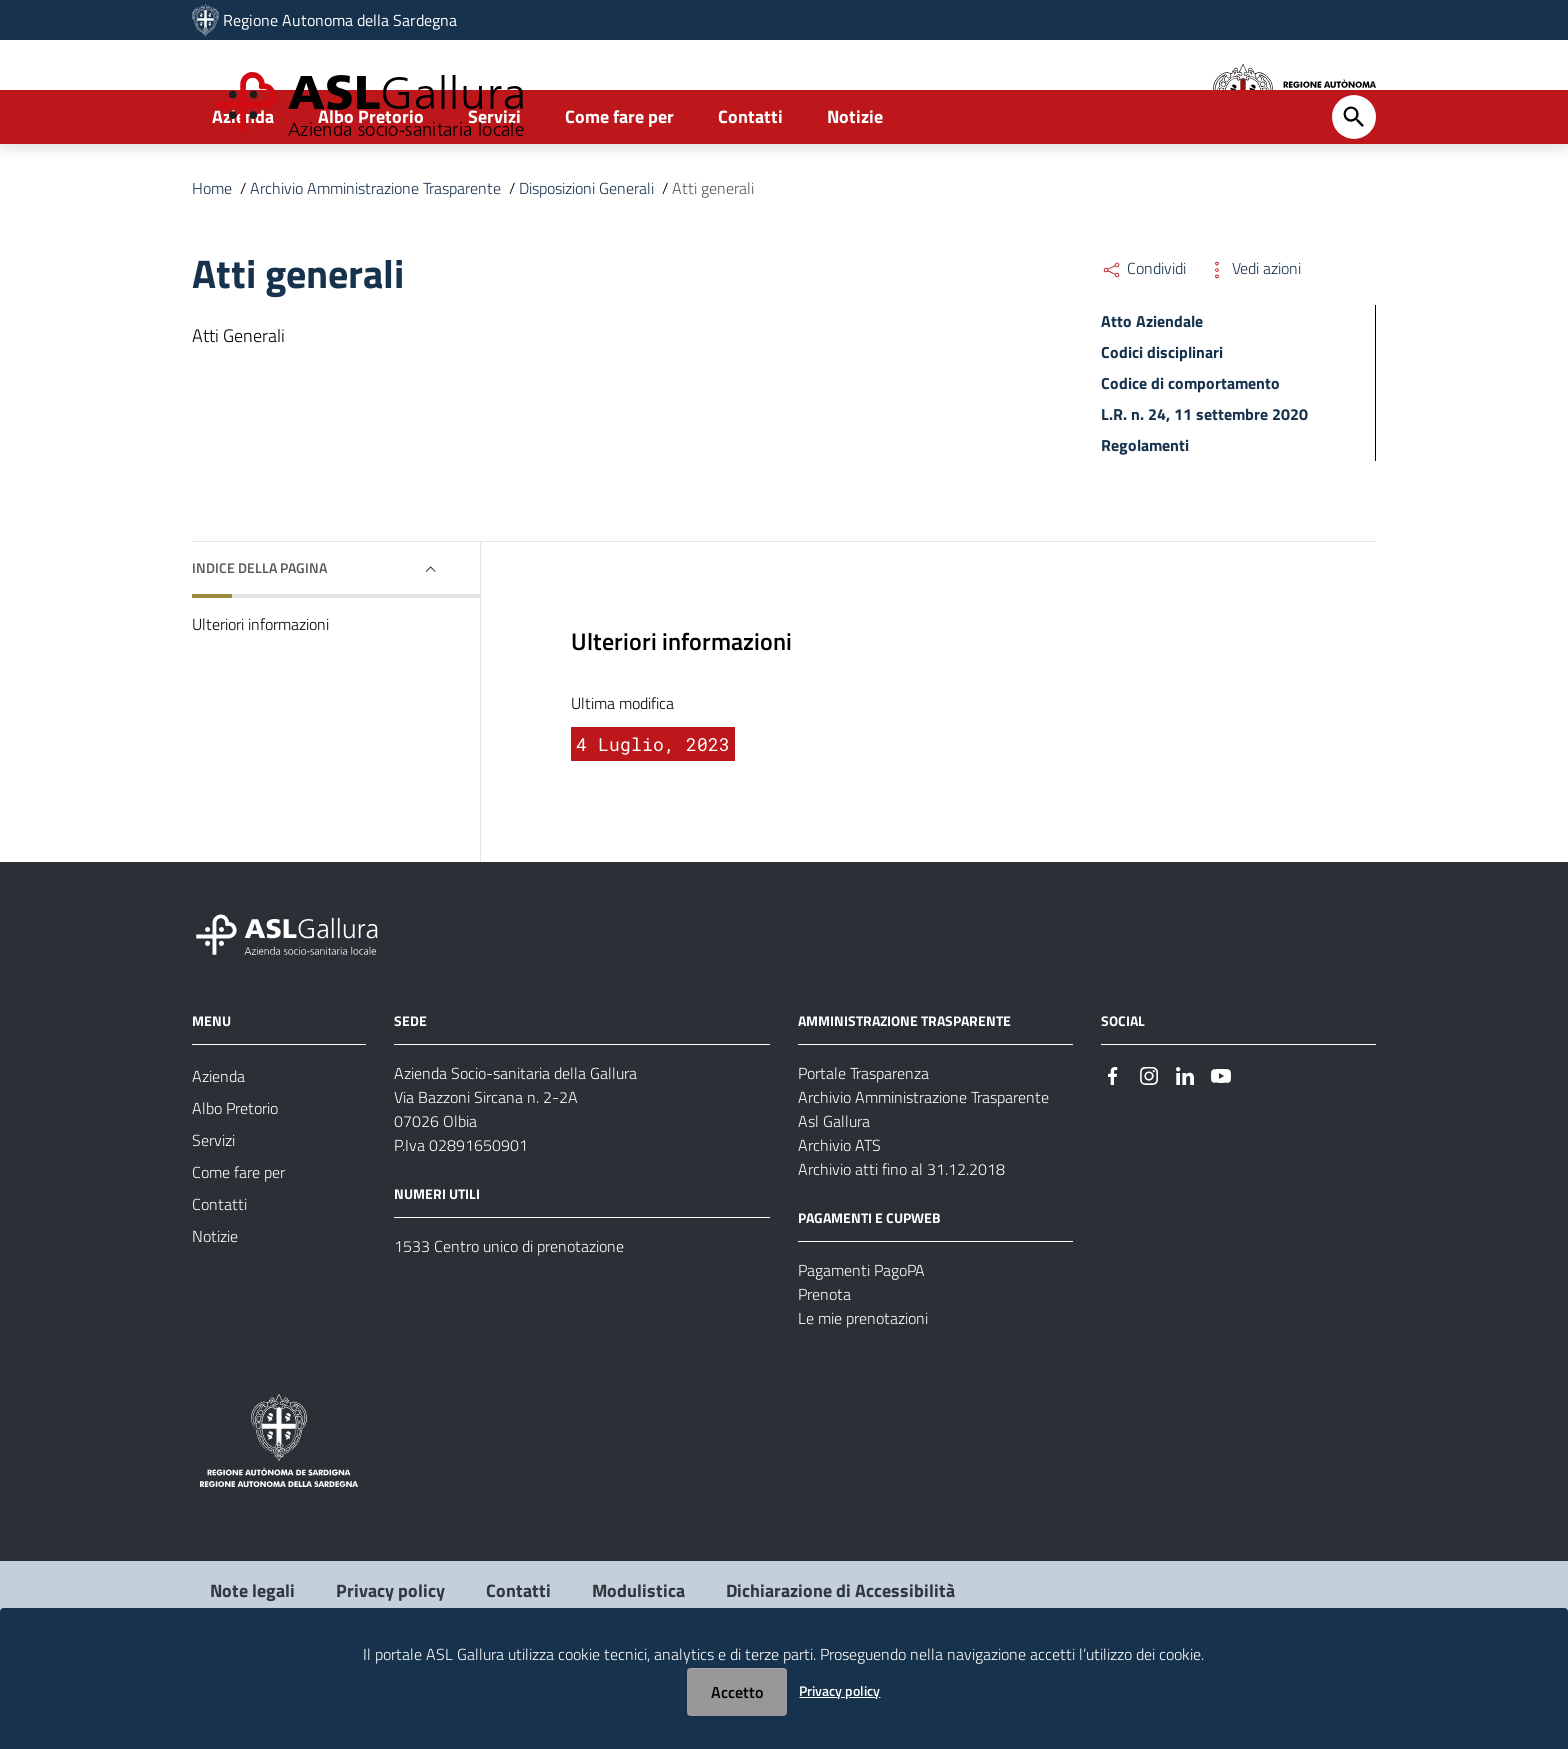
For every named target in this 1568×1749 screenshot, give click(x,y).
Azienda (243, 186)
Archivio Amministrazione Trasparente (375, 258)
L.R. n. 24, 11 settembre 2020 (1204, 484)
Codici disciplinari (1162, 422)
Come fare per (619, 186)
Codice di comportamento (1190, 453)
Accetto (737, 1692)
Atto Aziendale (1152, 391)
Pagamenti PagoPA (861, 1339)
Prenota (824, 1363)
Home (212, 258)
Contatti (750, 186)
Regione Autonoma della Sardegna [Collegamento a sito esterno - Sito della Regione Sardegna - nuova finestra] (340, 20)
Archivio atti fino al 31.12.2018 (901, 1238)
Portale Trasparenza (863, 1142)
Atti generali (713, 258)
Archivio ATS (839, 1214)
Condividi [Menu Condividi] (1143, 338)
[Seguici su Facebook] (1113, 1143)
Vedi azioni (1253, 338)
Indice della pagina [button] (259, 637)
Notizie (855, 186)
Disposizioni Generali (586, 258)
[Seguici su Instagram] (1149, 1143)
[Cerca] (1354, 187)
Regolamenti (1145, 515)
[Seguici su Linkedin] (1185, 1143)
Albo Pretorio (371, 186)
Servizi (494, 186)
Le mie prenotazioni (863, 1387)
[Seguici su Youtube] (1221, 1143)
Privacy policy (839, 1690)
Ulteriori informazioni (260, 694)
